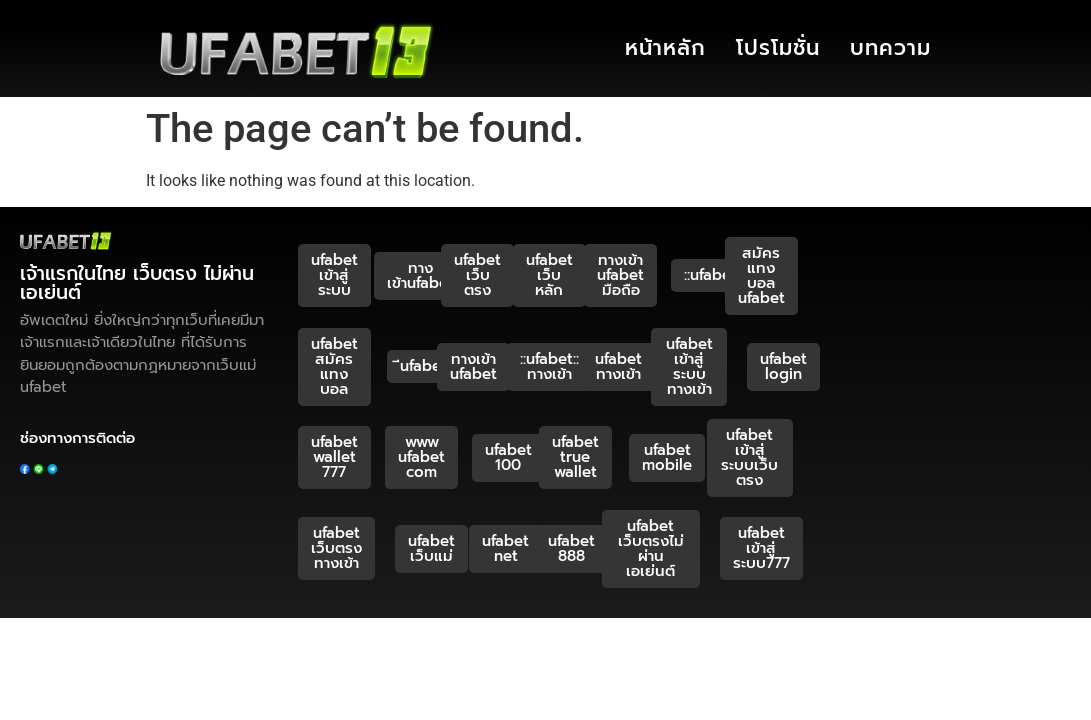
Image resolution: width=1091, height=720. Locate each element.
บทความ (890, 48)
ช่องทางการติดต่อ (77, 438)
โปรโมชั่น (778, 48)
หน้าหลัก (665, 48)
